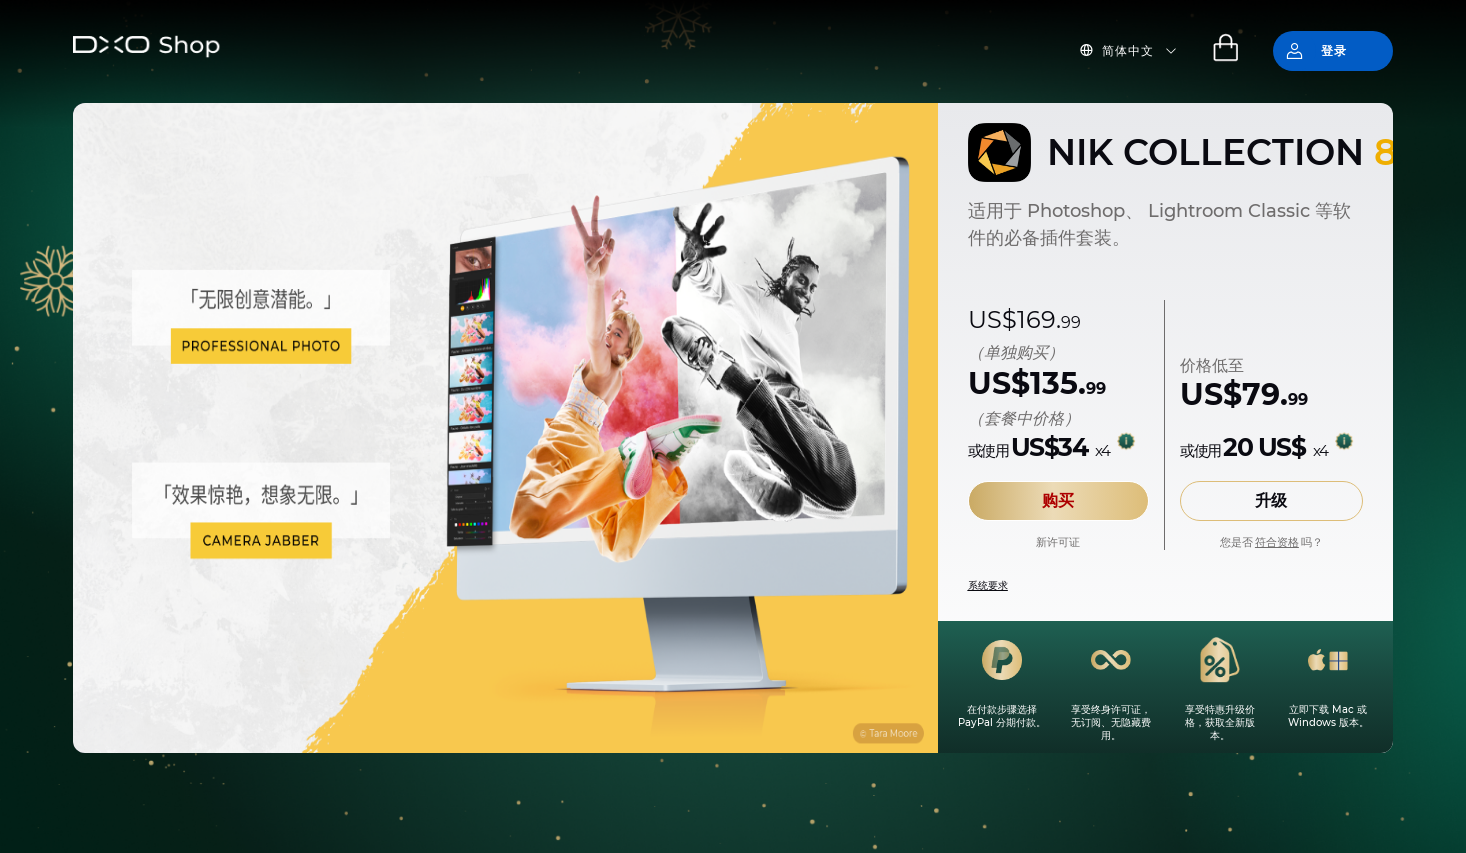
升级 (1271, 500)
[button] (1140, 51)
